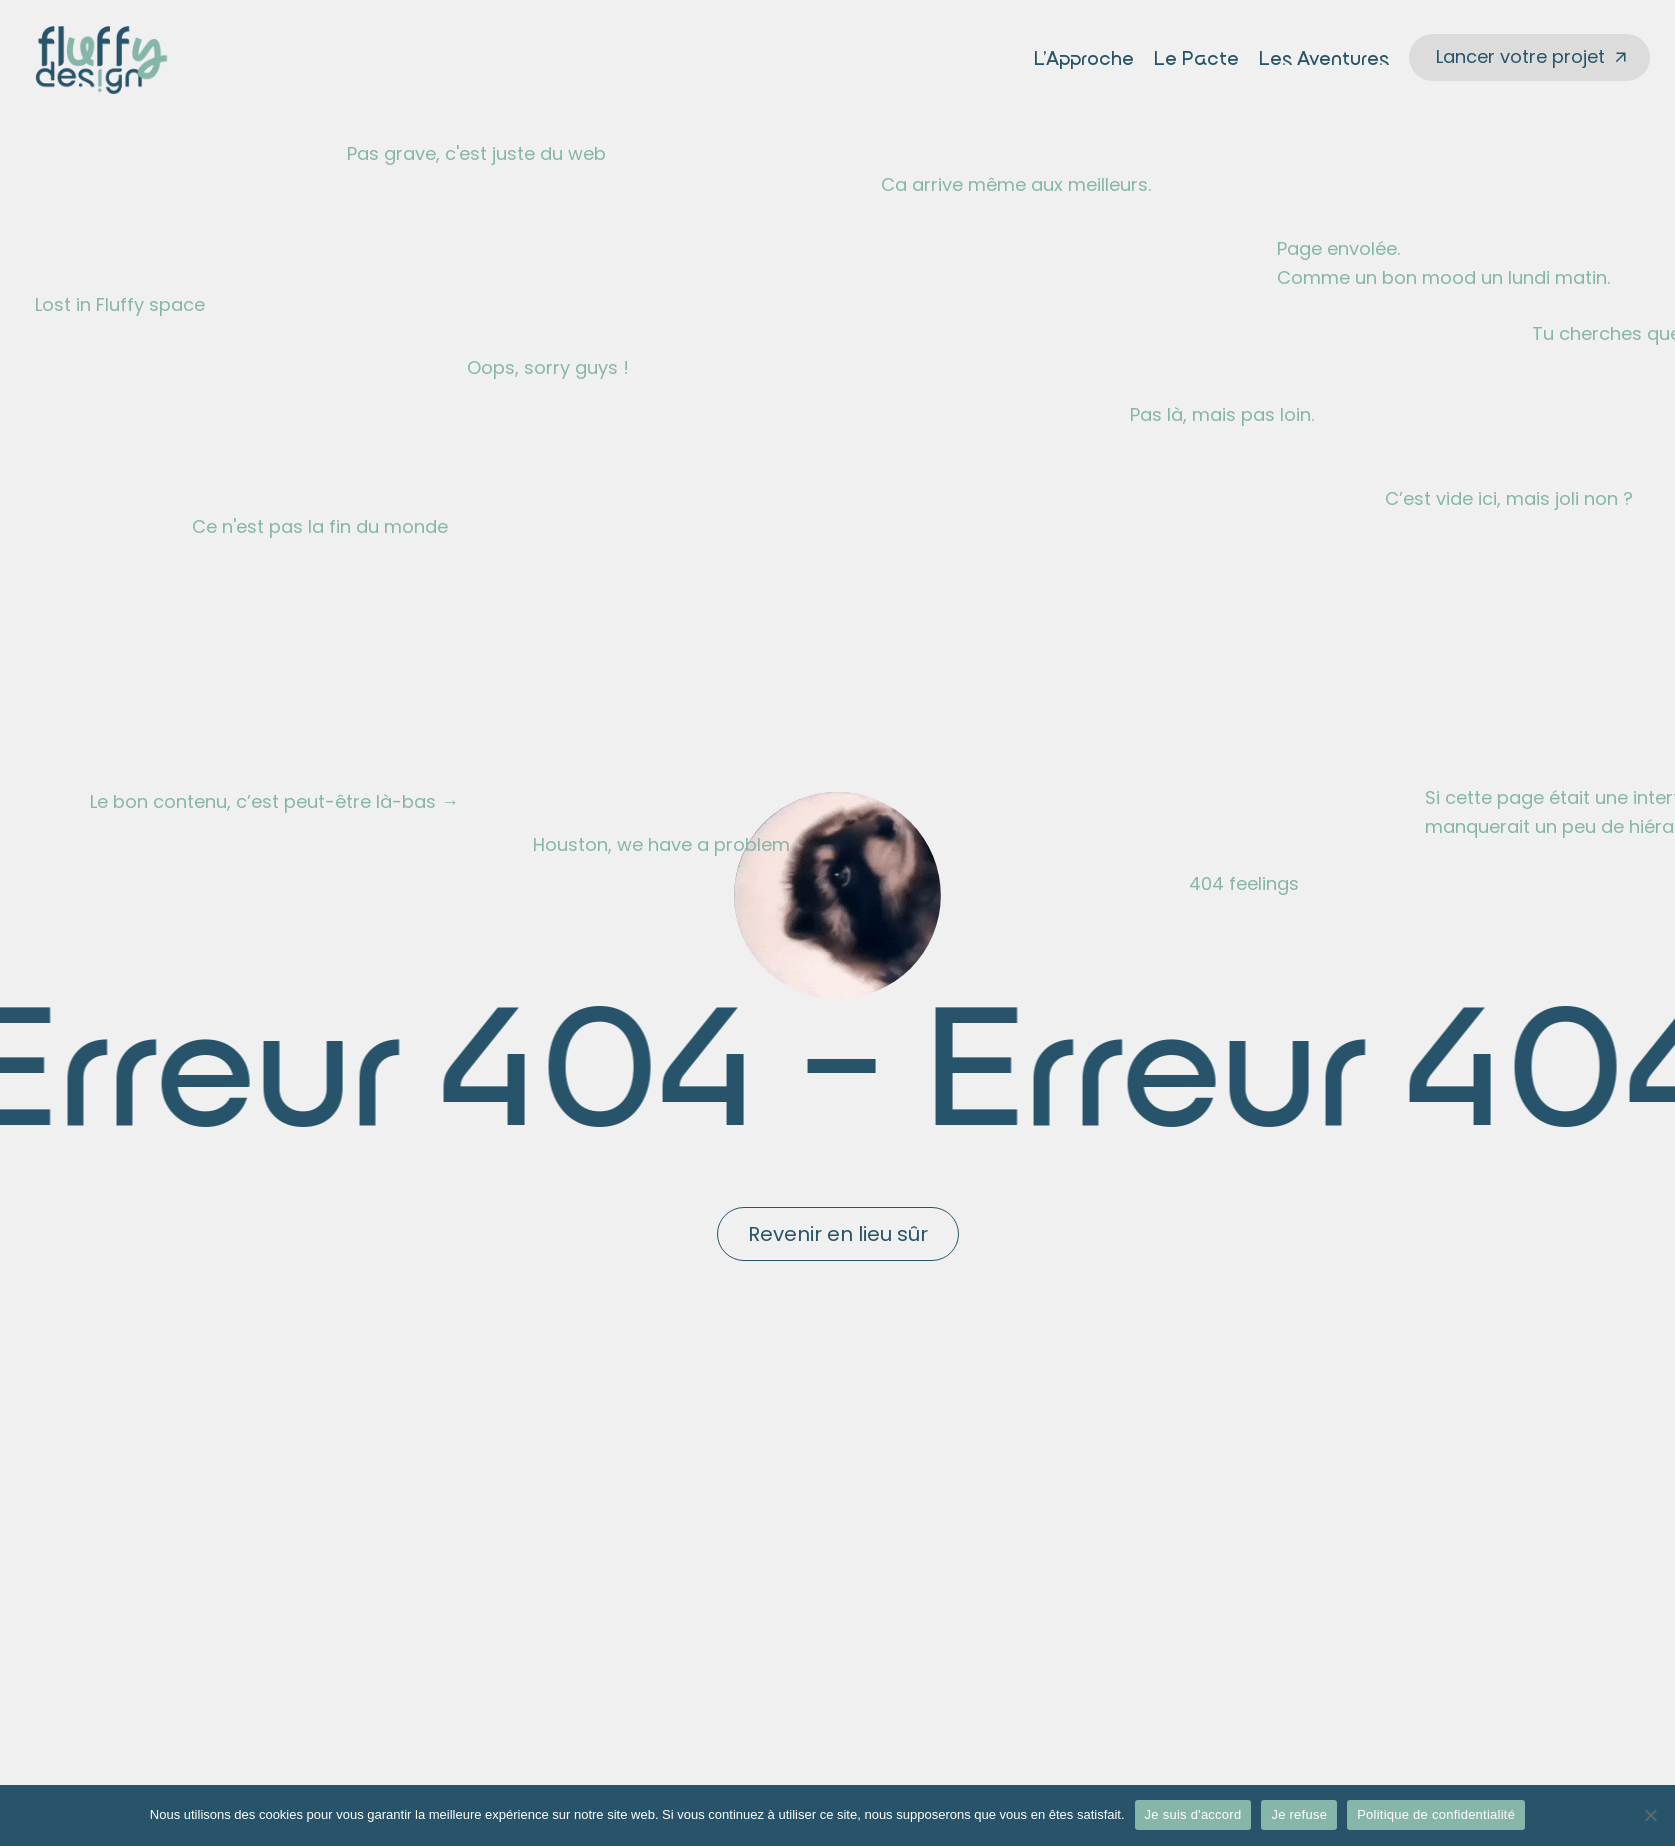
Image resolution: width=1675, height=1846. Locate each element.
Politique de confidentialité (1436, 1814)
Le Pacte (1196, 60)
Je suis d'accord (1193, 1814)
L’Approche (1084, 60)
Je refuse (1299, 1814)
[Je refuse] (1650, 1815)
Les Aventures (1324, 60)
